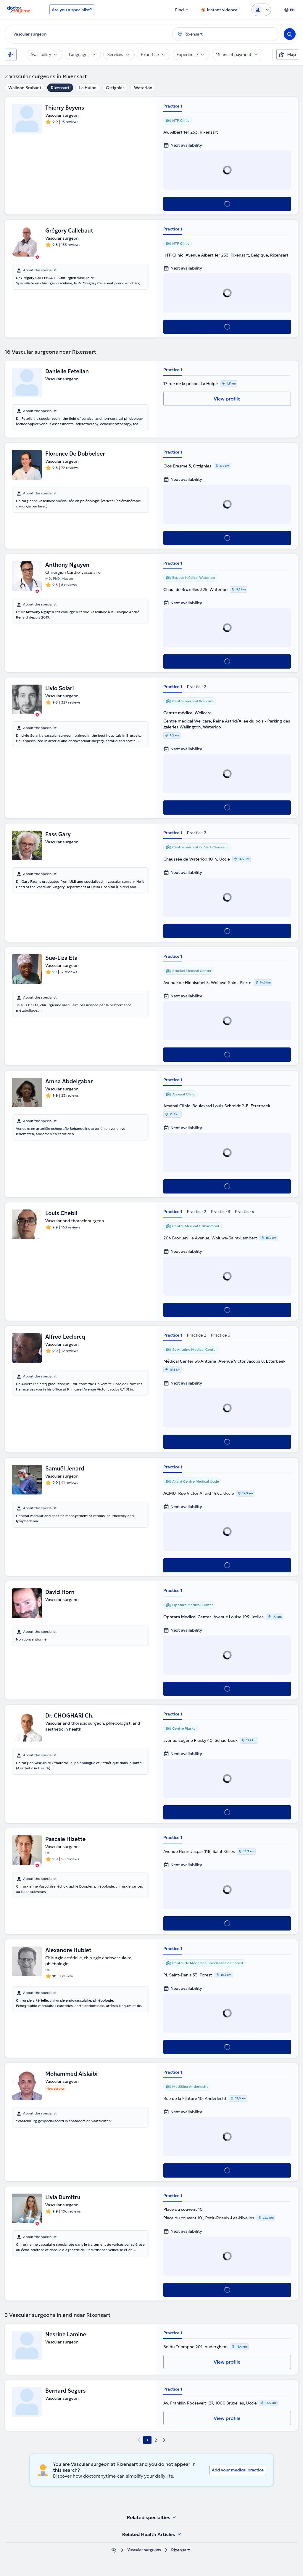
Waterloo (143, 87)
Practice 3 (220, 1211)
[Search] (290, 34)
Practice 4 (244, 1211)
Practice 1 (172, 106)
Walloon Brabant (24, 87)
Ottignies (115, 87)
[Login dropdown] (261, 10)
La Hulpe (87, 87)
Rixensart (60, 87)
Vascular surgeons (144, 2550)
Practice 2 (196, 686)
